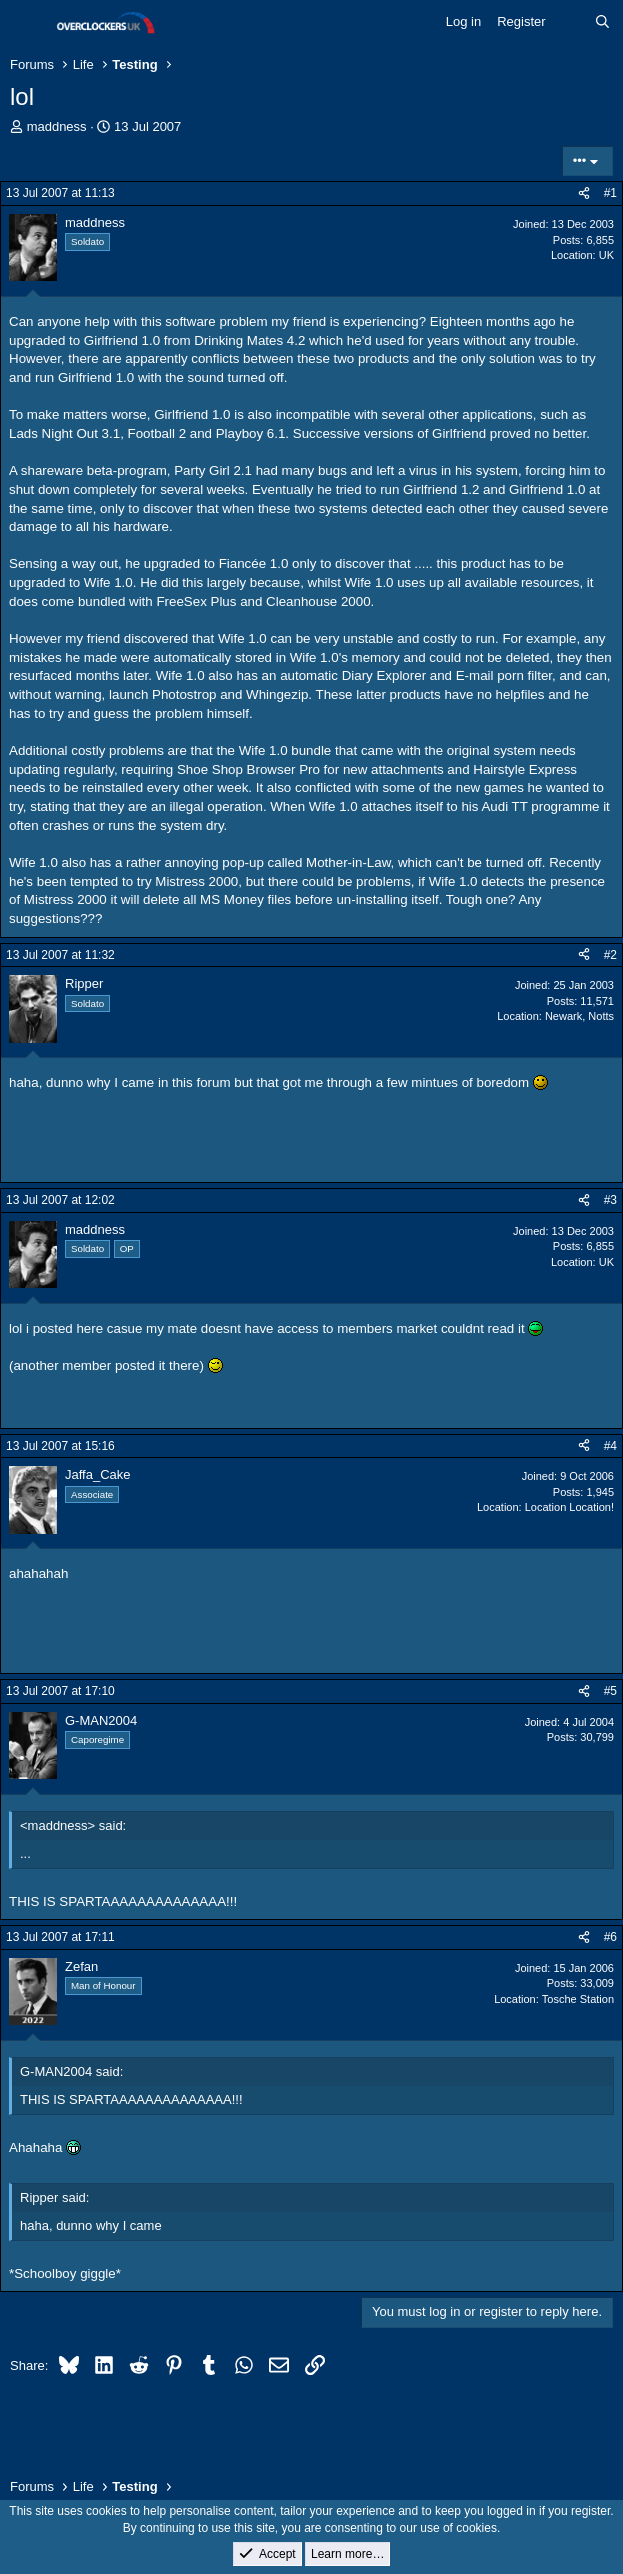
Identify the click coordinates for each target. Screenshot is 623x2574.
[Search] (602, 22)
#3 (610, 1200)
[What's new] (570, 22)
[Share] (584, 193)
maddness (57, 126)
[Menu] (27, 23)
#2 (610, 955)
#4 (610, 1446)
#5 (610, 1691)
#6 (610, 1937)
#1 (610, 193)
